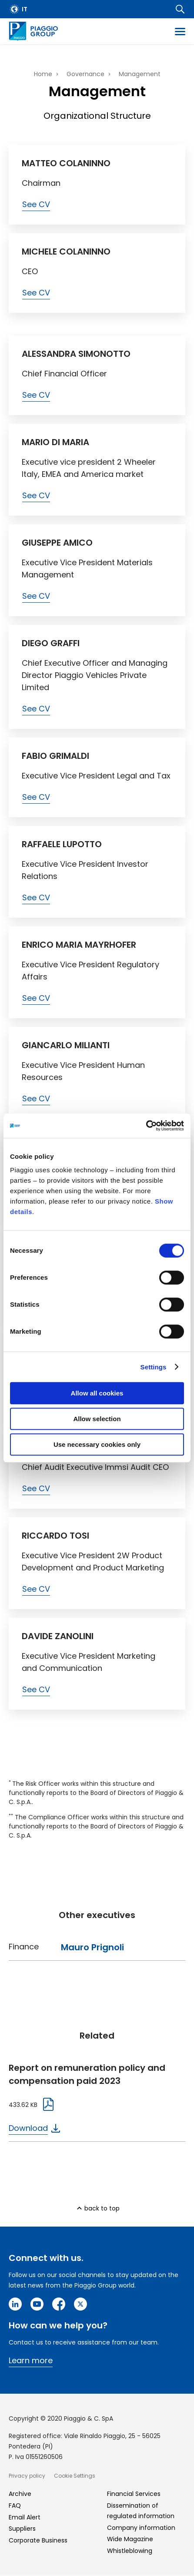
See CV (36, 204)
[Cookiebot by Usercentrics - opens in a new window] (146, 1125)
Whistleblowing (129, 2550)
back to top (102, 2208)
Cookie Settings (74, 2475)
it (24, 9)
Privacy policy (27, 2475)
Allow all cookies (97, 1393)
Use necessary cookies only (97, 1444)
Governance (85, 74)
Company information (141, 2527)
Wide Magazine (130, 2539)
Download (28, 2128)
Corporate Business (38, 2540)
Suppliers (22, 2528)
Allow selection (96, 1418)
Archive (20, 2493)
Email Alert (24, 2517)
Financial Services (134, 2493)
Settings (153, 1367)
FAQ (15, 2505)
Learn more (31, 2360)
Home (43, 74)
